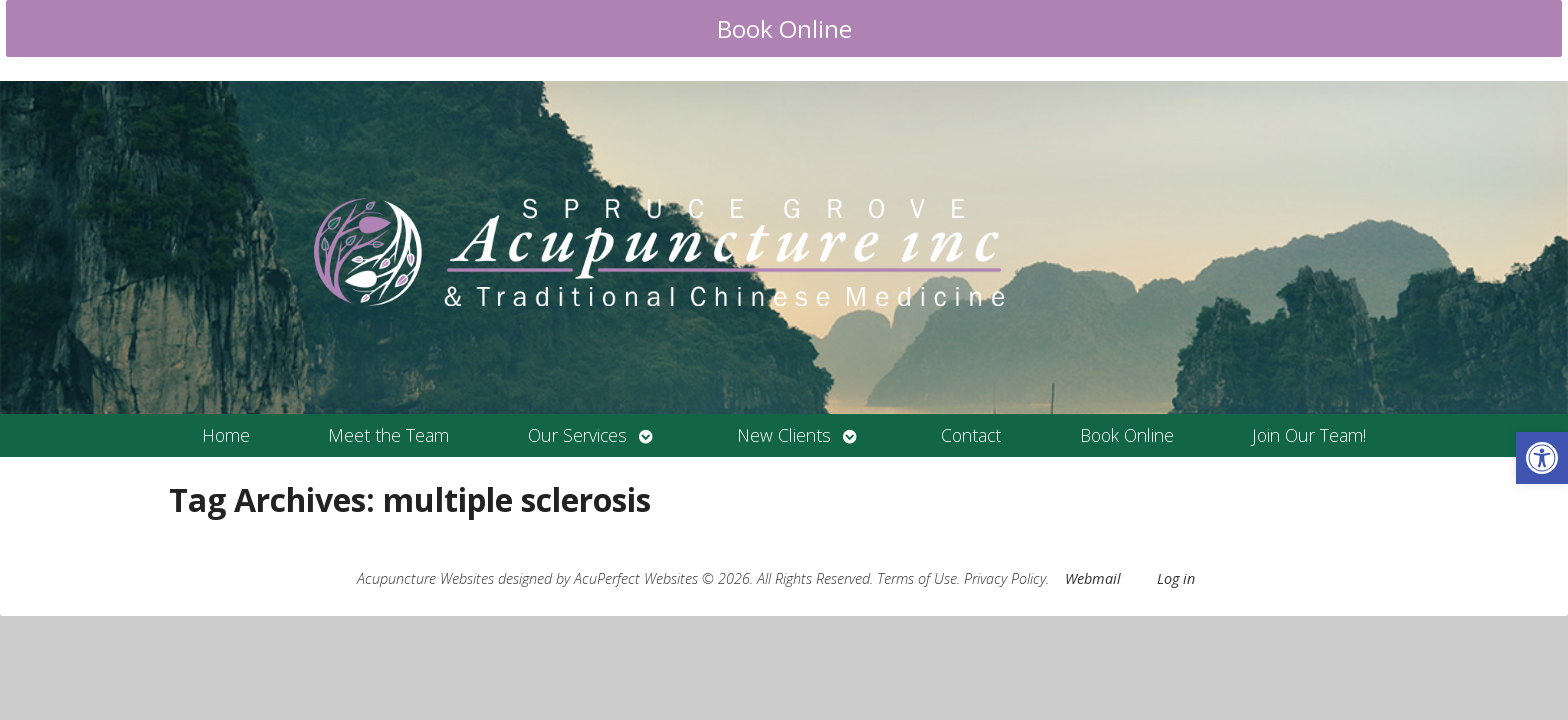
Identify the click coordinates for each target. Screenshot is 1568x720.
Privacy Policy (1005, 578)
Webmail (1093, 578)
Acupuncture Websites (425, 578)
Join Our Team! (1309, 435)
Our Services (577, 435)
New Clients (784, 435)
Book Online (784, 28)
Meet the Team (388, 435)
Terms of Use (917, 578)
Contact (971, 435)
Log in (1176, 578)
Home (226, 435)
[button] (1542, 458)
